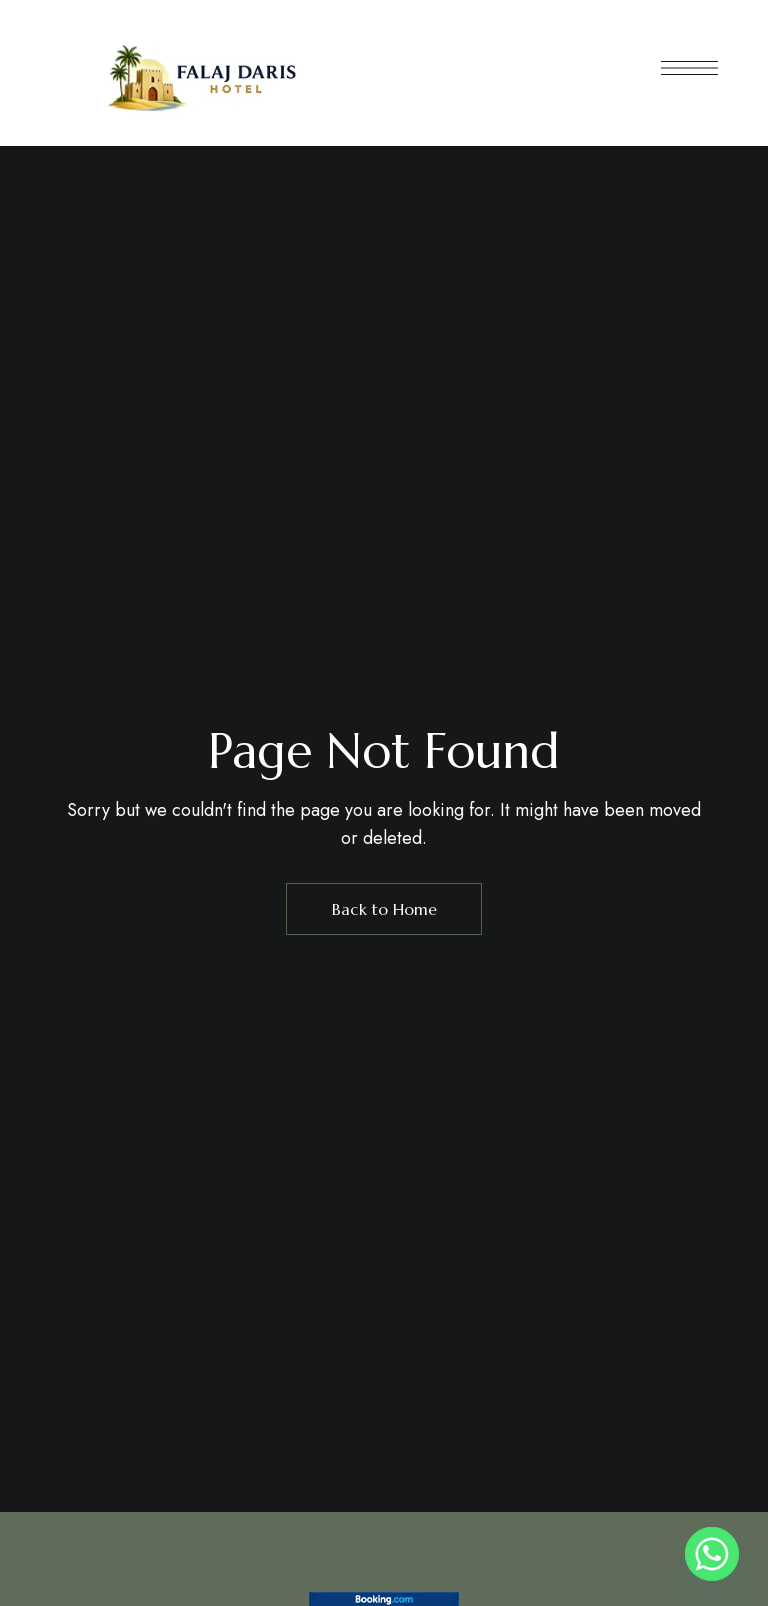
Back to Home (384, 909)
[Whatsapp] (712, 1554)
